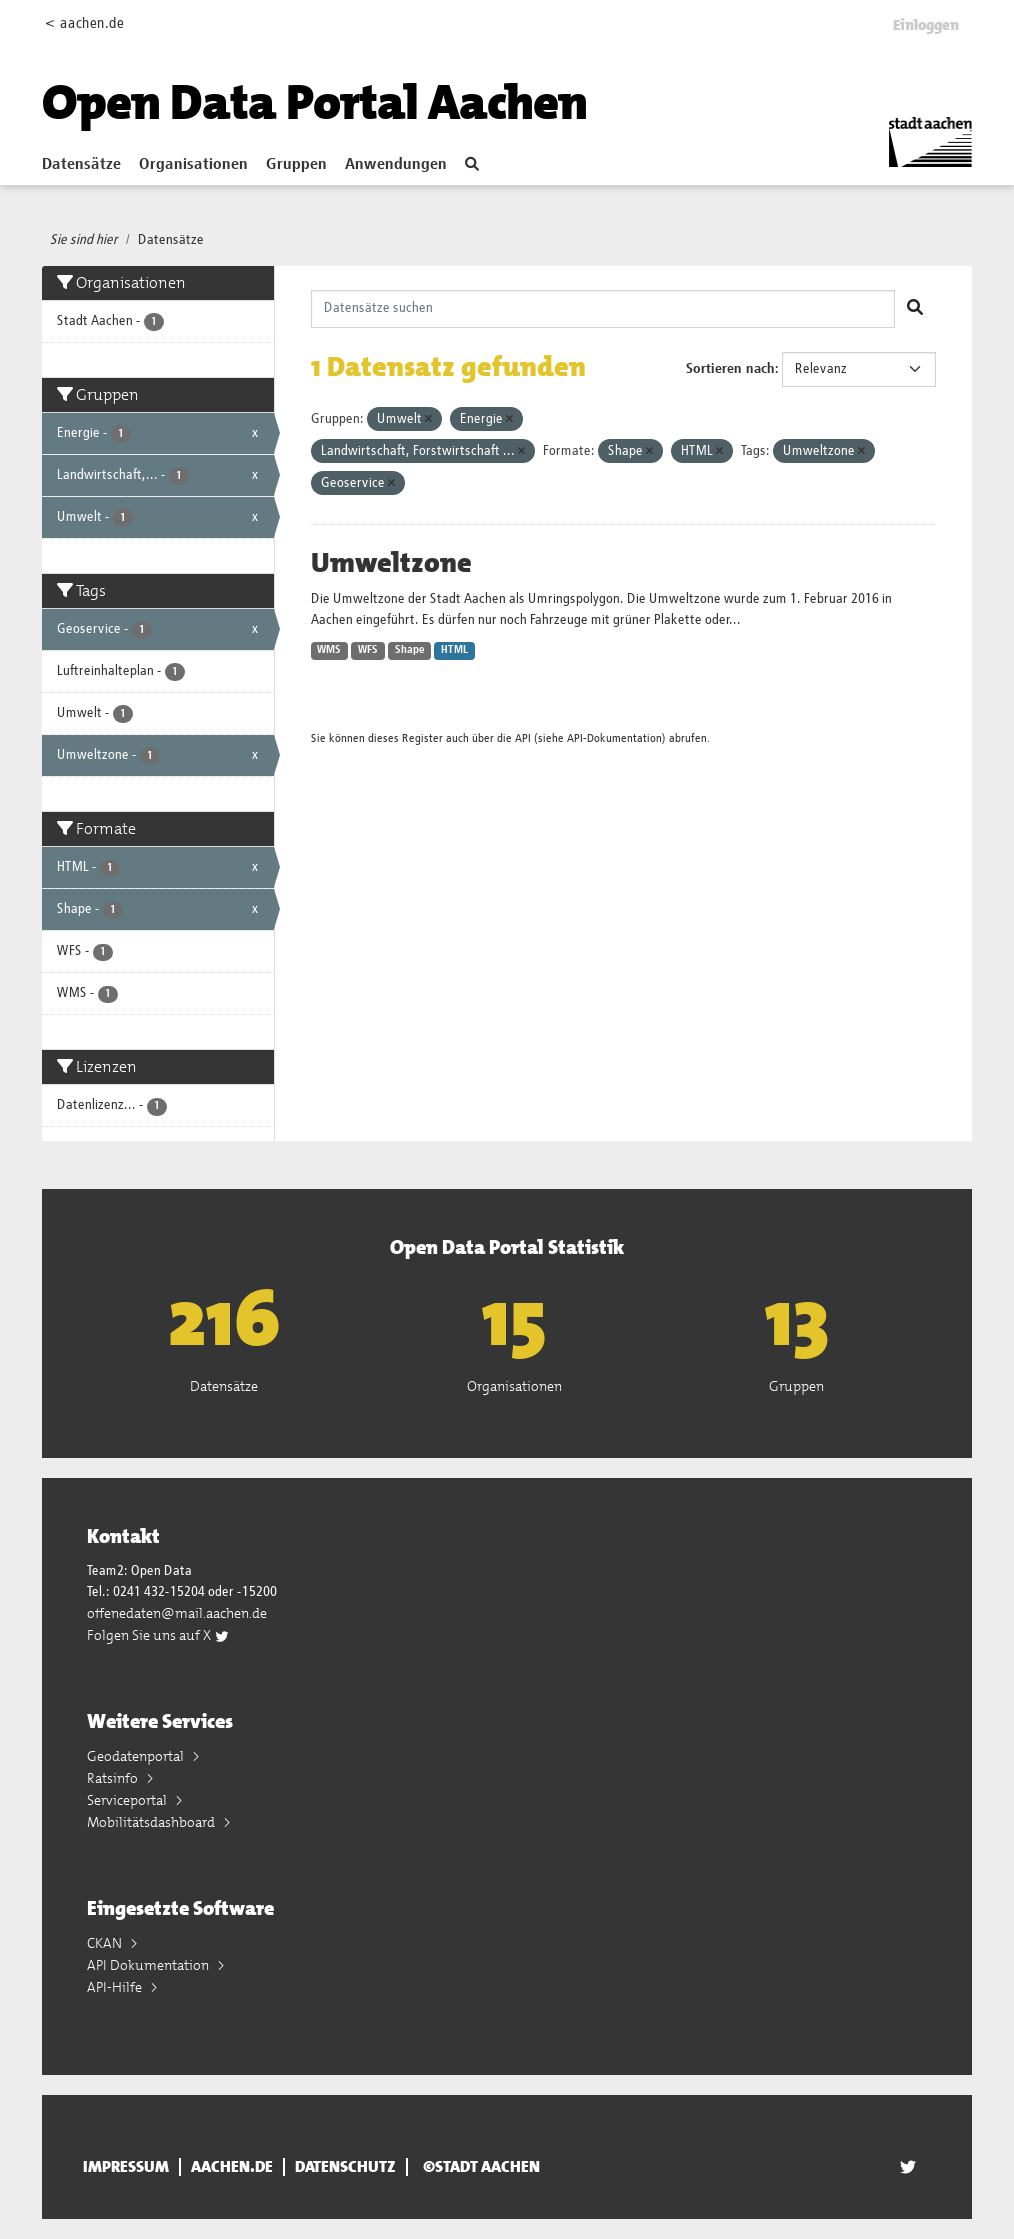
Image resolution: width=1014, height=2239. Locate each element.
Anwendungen (396, 165)
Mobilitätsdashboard (152, 1822)
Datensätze (81, 165)
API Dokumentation (149, 1965)
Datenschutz (345, 2167)
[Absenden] (915, 309)
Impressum (126, 2167)
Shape (410, 650)
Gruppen (296, 165)
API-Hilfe (116, 1987)
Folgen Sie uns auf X (158, 1635)
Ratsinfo (114, 1778)
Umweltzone (391, 563)
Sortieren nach (730, 369)
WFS (368, 650)
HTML (454, 650)
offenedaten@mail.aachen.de (177, 1613)
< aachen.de (84, 23)
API (523, 738)
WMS (329, 650)
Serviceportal (128, 1800)
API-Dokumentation (614, 738)
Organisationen (193, 165)
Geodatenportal (137, 1756)
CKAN (106, 1943)
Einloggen (926, 25)
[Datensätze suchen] (603, 309)
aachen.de (232, 2167)
